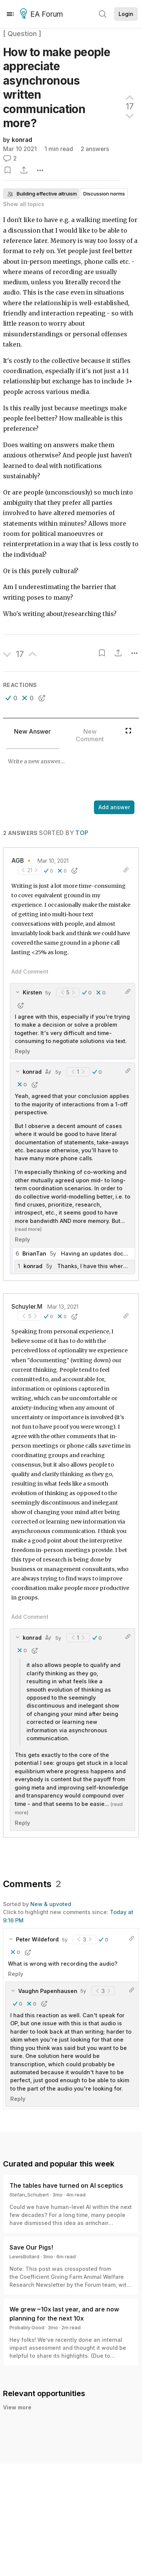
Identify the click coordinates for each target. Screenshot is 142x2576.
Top (81, 833)
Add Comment (29, 971)
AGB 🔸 (22, 860)
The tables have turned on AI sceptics (66, 2185)
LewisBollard (24, 2256)
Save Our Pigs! (31, 2247)
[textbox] (69, 775)
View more (17, 2407)
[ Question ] (22, 34)
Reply (22, 1051)
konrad (22, 139)
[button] (11, 698)
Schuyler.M (26, 1306)
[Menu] (10, 14)
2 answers (95, 149)
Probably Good (26, 2327)
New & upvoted (50, 1904)
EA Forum (42, 14)
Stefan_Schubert (29, 2195)
